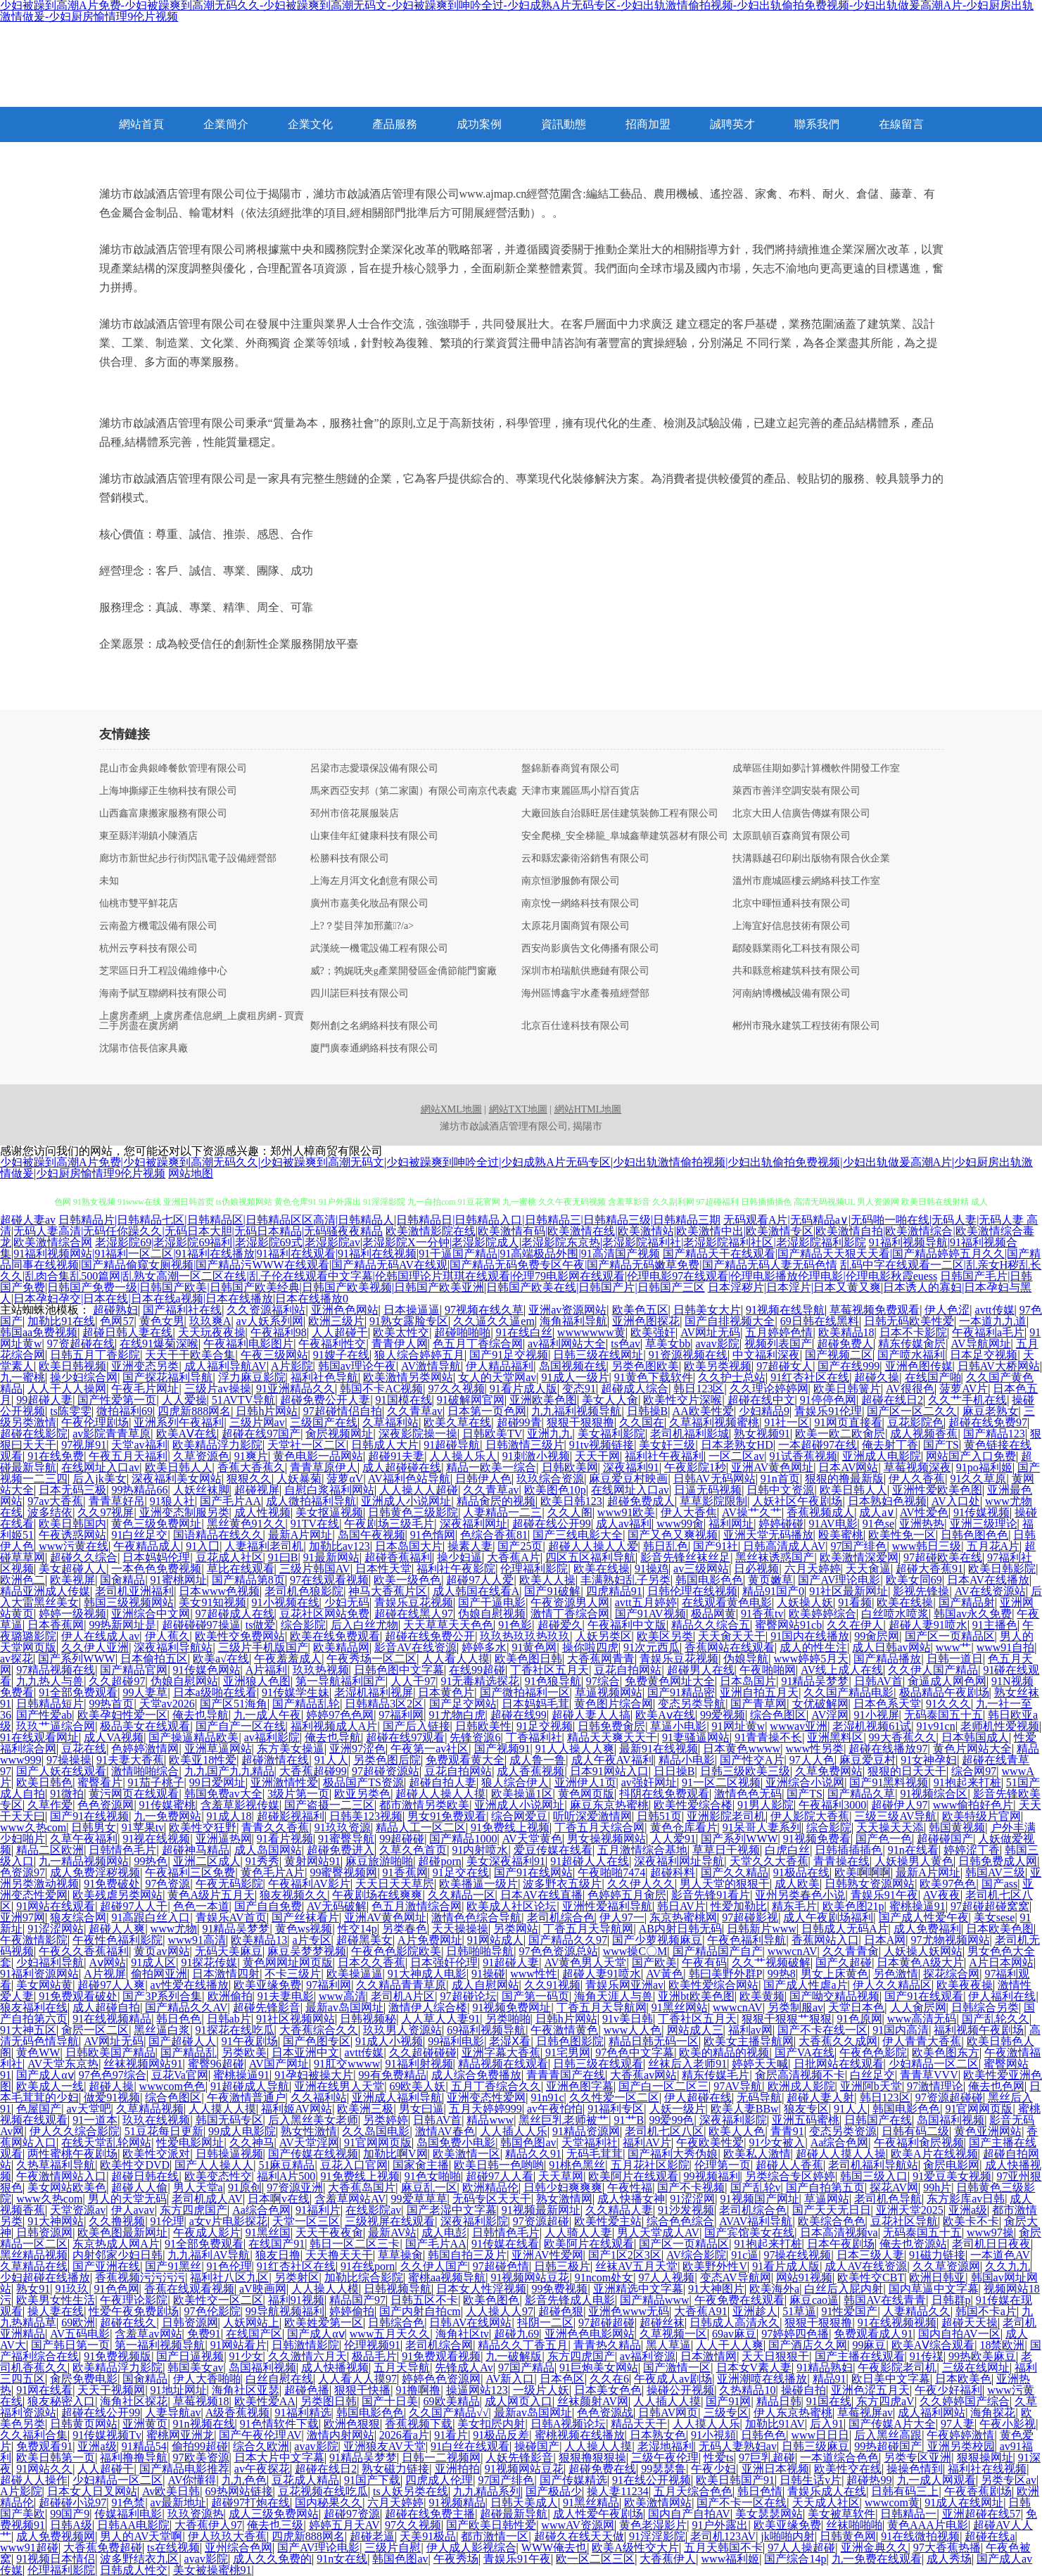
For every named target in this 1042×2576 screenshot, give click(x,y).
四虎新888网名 (194, 1411)
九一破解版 (513, 2356)
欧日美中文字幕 (890, 2379)
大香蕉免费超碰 (102, 2547)
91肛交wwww (347, 2064)
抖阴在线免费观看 (664, 1794)
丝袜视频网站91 (142, 2064)
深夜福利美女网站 (177, 1479)
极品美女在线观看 (145, 1726)
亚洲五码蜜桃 (805, 2120)
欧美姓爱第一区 (323, 2322)
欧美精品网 (341, 1647)
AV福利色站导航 (409, 1479)
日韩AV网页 (668, 2412)
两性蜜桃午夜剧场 (72, 2154)
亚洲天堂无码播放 (768, 1535)
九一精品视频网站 (84, 1861)
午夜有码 (704, 1962)
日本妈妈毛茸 (535, 1704)
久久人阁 (569, 1512)
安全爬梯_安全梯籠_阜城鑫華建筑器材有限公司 (624, 836)
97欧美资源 (201, 2457)
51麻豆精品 (286, 2165)
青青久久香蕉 (275, 1827)
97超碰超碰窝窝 (990, 1906)
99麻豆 (869, 2345)
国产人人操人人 (213, 2165)
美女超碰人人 (72, 1569)
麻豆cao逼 (814, 2300)
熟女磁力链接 (395, 2469)
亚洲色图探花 (646, 1321)
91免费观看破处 (78, 1996)
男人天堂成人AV (658, 2232)
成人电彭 (443, 2232)
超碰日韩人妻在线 (127, 1332)
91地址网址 (179, 2390)
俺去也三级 (275, 2525)
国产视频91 (502, 1749)
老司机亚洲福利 (134, 1591)
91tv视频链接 (601, 1445)
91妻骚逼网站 (696, 1737)
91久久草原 (978, 1479)
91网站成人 (495, 1940)
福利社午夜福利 (664, 1456)
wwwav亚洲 (798, 1726)
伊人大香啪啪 (207, 2379)
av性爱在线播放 (190, 1985)
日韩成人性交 (133, 2570)
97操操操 (68, 1760)
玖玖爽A (210, 1321)
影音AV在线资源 (415, 1647)
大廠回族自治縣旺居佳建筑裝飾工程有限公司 (619, 814)
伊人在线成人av (100, 1636)
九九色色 (244, 2480)
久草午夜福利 (83, 1839)
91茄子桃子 (156, 1782)
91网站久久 (44, 2469)
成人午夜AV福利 (612, 1760)
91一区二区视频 (721, 1782)
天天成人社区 (826, 2502)
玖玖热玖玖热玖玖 (525, 1636)
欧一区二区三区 (595, 2559)
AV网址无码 (710, 1332)
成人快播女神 (631, 2199)
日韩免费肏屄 (611, 1726)
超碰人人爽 (117, 1929)
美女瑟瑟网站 (769, 2514)
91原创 (245, 2187)
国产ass (999, 1884)
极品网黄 (713, 1614)
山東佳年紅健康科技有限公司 (374, 836)
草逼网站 (826, 2199)
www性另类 (815, 1749)
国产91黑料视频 (888, 1782)
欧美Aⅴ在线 (665, 1715)
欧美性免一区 (902, 1535)
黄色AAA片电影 (927, 2525)
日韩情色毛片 (122, 1850)
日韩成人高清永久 (735, 2322)
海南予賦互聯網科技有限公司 (163, 994)
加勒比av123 (339, 1546)
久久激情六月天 (307, 2356)
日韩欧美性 (483, 1726)
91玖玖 (72, 2289)
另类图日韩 (328, 2401)
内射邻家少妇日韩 (117, 2255)
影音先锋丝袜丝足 (685, 1557)
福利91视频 (296, 2300)
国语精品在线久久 (218, 1535)
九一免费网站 (167, 1816)
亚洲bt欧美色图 (696, 1996)
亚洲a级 (967, 2210)
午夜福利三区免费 (190, 1872)
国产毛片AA (230, 1501)
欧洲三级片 (336, 1321)
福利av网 (750, 2030)
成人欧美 (797, 1884)
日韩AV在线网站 (470, 2322)
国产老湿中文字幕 (452, 2210)
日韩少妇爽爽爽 (562, 2187)
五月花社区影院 (650, 2165)
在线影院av (373, 2210)
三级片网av (257, 1422)
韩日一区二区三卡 (355, 2244)
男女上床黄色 (834, 1974)
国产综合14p (795, 2559)
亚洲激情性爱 (284, 1782)
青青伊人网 (399, 1344)
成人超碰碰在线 (401, 1467)
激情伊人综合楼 (427, 2007)
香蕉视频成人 (820, 1512)
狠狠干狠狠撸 (580, 1422)
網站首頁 (141, 124)
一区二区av (736, 1456)
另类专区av (1008, 2480)
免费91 (204, 2334)
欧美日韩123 (571, 1501)
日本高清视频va (839, 2232)
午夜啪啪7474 (611, 1872)
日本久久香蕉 (371, 1962)
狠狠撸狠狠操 (592, 2457)
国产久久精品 (734, 1872)
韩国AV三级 (995, 1872)
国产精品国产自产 (718, 1951)
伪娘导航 (745, 1659)
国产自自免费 (268, 1906)
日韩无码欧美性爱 (909, 1321)
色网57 (117, 1321)
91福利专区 (615, 2109)
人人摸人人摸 (222, 2109)
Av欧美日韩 (171, 2491)
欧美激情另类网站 (408, 1377)
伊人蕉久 (167, 1636)
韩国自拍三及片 (467, 2255)
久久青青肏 (850, 1951)
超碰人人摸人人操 (841, 2154)
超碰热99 (868, 2480)
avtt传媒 (995, 1310)
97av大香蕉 (55, 1501)
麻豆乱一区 (429, 2187)
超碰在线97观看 (405, 1737)
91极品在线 (801, 1872)
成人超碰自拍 (106, 2007)
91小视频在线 (285, 1602)
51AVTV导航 (243, 1400)
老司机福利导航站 (873, 2165)
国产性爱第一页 (116, 1400)
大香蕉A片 (513, 1557)
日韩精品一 (908, 2514)
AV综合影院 (696, 2255)
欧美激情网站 (658, 2502)
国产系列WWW (76, 1659)
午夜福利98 (278, 1332)
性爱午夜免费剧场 (134, 2311)
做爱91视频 (112, 2097)
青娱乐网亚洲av (624, 1985)
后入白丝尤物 (364, 1625)
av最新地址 (178, 2502)
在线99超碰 (477, 1670)
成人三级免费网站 (274, 2514)
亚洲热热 (921, 1524)
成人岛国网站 (268, 1850)
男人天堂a (198, 2187)
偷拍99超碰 (200, 2446)
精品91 (829, 2379)
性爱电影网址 (190, 2142)
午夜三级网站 (274, 1355)
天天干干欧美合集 (190, 1355)
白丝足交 (872, 2075)
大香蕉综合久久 (318, 2030)
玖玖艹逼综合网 (55, 1726)
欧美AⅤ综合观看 (933, 2345)
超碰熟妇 (115, 1310)
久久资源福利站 (266, 1310)
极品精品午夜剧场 (944, 1692)
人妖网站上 (251, 2322)
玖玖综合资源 (550, 1479)
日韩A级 (71, 2525)
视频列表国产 (778, 1344)
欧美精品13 (259, 1940)
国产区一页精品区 (950, 1636)
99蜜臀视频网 (343, 1872)
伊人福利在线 (1002, 1996)
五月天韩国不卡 (723, 2547)
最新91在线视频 (658, 1749)
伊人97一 (621, 1917)
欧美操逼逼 (354, 1974)
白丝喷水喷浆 (895, 1614)
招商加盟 (648, 124)
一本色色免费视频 (156, 1569)
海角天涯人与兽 (613, 1996)
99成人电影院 (242, 2131)
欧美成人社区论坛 (511, 1906)
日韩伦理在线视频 (692, 1591)
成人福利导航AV (225, 1366)
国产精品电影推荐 (184, 2469)
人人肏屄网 (918, 2007)
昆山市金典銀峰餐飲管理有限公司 (173, 769)
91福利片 (318, 2210)
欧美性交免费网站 (240, 1636)
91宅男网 (567, 2052)
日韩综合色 (396, 2322)
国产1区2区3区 (624, 2255)
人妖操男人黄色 (914, 1861)
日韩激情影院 (305, 2345)
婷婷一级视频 (72, 1614)
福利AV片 (647, 2142)
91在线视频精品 (111, 2019)
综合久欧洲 (261, 2446)
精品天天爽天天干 (612, 1737)
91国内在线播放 (809, 1636)
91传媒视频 (981, 1512)
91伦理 (167, 2221)
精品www (490, 2120)
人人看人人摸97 (357, 2379)
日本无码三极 (72, 1490)
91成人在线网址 (964, 2502)
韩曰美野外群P (726, 1974)
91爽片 (251, 1456)
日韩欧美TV (492, 1434)
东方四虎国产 (193, 2210)
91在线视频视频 (897, 2322)
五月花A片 (993, 1546)
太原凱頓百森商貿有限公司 (791, 836)
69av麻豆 (734, 2334)
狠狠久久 (249, 1479)
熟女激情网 (564, 2199)
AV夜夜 (941, 1895)
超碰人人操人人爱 (593, 1546)
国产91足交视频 (508, 1355)
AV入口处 (956, 1501)
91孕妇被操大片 (313, 2075)
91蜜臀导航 (346, 1839)
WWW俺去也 (554, 2547)
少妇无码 (346, 1602)
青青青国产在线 (565, 2075)
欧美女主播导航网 (749, 2041)
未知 (109, 881)
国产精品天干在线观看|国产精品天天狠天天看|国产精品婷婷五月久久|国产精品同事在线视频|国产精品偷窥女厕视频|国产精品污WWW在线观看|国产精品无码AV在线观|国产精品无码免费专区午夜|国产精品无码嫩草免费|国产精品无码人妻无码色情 (520, 1259)
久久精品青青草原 (401, 1985)
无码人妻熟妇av (738, 2446)
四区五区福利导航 (590, 1557)
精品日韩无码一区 (654, 2041)
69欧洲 (78, 2322)
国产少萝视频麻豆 (657, 1940)
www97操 (990, 2232)
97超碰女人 (784, 1366)
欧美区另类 (665, 1636)
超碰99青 (519, 1422)
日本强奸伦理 (444, 1962)
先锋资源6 (475, 1737)
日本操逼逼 (411, 1310)
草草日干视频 (726, 1850)
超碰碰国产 (945, 1839)
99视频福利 (712, 2176)
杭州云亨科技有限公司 (148, 949)
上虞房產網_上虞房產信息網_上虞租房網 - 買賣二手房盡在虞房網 (202, 1021)
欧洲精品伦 (490, 2187)
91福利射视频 (419, 2064)
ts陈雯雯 (70, 1411)
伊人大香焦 (689, 1512)
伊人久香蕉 (917, 1479)
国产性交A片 (752, 1760)
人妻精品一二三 (502, 1512)
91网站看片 (238, 2345)
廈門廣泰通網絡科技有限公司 (374, 1048)
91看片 (451, 2435)
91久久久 (948, 1704)
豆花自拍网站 (627, 1670)
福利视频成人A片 (334, 1726)
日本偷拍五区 (154, 1659)
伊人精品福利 (499, 1366)
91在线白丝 (524, 1332)
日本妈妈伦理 (156, 1557)
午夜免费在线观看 (739, 2300)
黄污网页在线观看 (134, 1794)
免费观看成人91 (873, 2334)
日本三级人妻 (870, 2255)
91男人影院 (765, 1805)
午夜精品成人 (147, 1546)
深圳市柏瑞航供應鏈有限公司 (585, 971)
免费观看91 (44, 2446)
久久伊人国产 (434, 2266)
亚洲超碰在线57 (981, 2514)
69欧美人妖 (417, 2086)
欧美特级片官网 (981, 1816)
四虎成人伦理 (439, 2480)
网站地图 (190, 1173)
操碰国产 (536, 2446)
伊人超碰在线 (698, 2097)
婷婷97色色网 (340, 1715)
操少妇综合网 (83, 1377)
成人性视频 (262, 1512)
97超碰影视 (750, 1917)
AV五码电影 (80, 2334)
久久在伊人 (855, 1625)
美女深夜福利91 (505, 1861)
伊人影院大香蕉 (809, 1816)
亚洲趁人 (754, 2311)
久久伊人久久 (641, 1884)
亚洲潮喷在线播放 (762, 2379)
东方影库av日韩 (966, 2199)
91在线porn (368, 2266)
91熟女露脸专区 (408, 1321)
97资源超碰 (541, 2221)
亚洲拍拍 (457, 2469)
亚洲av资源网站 (567, 1310)
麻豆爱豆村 (867, 1760)
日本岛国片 (748, 1681)
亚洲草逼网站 (218, 1749)
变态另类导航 (691, 1704)
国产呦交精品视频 (834, 1996)
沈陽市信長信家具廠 (143, 1048)
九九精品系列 (487, 2491)
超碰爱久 (560, 1625)
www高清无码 (922, 2019)
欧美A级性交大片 (635, 2547)
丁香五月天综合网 (599, 1827)
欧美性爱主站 (608, 2221)
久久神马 (251, 2142)
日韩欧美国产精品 (110, 2052)
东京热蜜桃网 (683, 1917)
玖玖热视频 (321, 1670)
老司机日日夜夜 (991, 2244)
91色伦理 (229, 2266)
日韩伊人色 (483, 1479)
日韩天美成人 (524, 2502)
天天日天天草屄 (394, 1884)
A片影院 (292, 1366)
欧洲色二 (22, 1580)
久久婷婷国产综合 (965, 2401)
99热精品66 (139, 1490)
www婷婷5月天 (811, 1659)
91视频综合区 (933, 1794)
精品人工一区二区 (421, 1827)
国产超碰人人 (182, 2041)
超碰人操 (111, 2086)
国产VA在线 (804, 2052)
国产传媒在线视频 (313, 2154)
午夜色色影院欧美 (396, 1951)
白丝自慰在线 (279, 2379)
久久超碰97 (117, 1681)
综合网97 (973, 1771)
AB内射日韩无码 (680, 1929)
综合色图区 (778, 1715)
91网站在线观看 (55, 1906)
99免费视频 (559, 2289)
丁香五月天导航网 (588, 1929)
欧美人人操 (547, 1580)
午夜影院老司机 (897, 2367)
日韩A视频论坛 (568, 2424)
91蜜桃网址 (179, 1580)
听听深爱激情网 (592, 1816)
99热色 (150, 1861)
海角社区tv (462, 2334)
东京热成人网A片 (116, 2244)
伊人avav (133, 2210)
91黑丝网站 (680, 2007)
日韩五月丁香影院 (95, 1355)
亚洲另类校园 (961, 2446)
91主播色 (994, 1625)
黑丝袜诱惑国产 (774, 1557)
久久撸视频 (117, 2221)
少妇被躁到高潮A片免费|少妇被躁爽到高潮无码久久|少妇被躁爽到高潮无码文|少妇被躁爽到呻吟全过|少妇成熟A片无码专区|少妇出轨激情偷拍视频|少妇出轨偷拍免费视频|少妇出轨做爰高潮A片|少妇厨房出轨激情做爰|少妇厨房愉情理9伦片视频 (516, 1167)
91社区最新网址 (848, 1591)
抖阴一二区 (545, 2322)
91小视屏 (876, 1715)
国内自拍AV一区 (959, 2334)
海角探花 (992, 2412)
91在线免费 (55, 1456)
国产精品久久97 (567, 1940)
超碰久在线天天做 (579, 2536)
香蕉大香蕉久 (251, 1467)
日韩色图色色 (974, 1535)
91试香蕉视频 (803, 1456)
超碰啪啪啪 (462, 1332)
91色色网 (116, 2289)
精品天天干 (639, 2424)
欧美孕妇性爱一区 (122, 1715)
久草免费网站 (829, 1771)
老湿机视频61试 (871, 1726)
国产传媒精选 (573, 2480)
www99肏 (680, 1524)
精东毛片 (794, 1906)
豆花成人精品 (305, 2480)
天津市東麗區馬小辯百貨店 (580, 791)
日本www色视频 (219, 1591)
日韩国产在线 (878, 2120)
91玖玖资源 (342, 1827)
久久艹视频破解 (771, 1962)
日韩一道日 (955, 1659)
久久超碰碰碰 (423, 2052)
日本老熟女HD (737, 1445)
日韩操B (647, 1411)
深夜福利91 (631, 1467)
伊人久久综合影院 (75, 2131)
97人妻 (957, 2424)
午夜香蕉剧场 (978, 2491)
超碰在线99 (518, 1715)
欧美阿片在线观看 (633, 2176)
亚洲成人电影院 (881, 1456)
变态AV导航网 (735, 2277)
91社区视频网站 (295, 2019)
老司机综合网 (439, 2345)
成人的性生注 (813, 1647)
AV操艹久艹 (752, 1512)
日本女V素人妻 (754, 2367)
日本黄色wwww (741, 1749)
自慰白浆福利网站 (329, 1490)
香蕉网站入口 (825, 1940)
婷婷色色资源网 (441, 2379)
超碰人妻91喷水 (928, 1625)
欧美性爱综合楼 (693, 1805)
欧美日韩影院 (1002, 1569)
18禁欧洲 (1001, 2345)
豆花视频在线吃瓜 (323, 2491)
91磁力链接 (937, 2255)
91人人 (331, 1760)
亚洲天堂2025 (909, 2210)
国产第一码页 (535, 1996)
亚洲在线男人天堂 (339, 2086)
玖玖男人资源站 (402, 2030)
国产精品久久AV (186, 2007)
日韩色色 (763, 2435)
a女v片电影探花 (228, 2221)
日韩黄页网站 (83, 2424)
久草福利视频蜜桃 (714, 1422)
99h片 (937, 2187)
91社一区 (786, 1422)
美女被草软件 (841, 2514)
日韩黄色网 (848, 2536)
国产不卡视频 (691, 2187)
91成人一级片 (575, 1377)
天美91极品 (428, 2536)
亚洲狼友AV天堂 (384, 2446)
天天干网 (597, 1456)
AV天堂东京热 (63, 2064)
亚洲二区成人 (207, 1861)
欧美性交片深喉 (682, 1400)
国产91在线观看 (923, 1996)
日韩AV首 (878, 1681)
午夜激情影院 (34, 1940)
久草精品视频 (150, 2109)
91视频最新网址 (541, 2210)
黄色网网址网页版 (288, 1962)
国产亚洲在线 (106, 2266)
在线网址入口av (100, 1467)
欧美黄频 (761, 1996)
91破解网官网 (470, 1400)
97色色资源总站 (558, 1951)
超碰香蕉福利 (398, 1557)
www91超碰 (29, 2547)
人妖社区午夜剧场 (797, 1501)
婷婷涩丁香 (971, 1850)
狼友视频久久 (293, 1895)
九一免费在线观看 (877, 2559)
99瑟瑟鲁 (663, 2469)
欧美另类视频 (717, 1366)
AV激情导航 (431, 1366)
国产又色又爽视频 (673, 1535)
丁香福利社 (534, 1737)
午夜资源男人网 (569, 1602)
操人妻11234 (617, 2491)
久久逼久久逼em (494, 1321)
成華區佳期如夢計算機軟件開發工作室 (816, 769)
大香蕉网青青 (601, 1659)
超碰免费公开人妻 (325, 1400)
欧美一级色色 (407, 1580)
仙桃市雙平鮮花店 (138, 904)
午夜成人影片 (207, 2232)
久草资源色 (201, 1456)
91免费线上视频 (510, 1827)
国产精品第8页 (248, 1580)
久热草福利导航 (55, 2165)
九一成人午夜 (267, 1715)
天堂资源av (78, 2210)
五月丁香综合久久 (496, 2086)
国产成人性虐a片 (805, 1985)
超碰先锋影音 (266, 2007)
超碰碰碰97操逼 (201, 1625)
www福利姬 (730, 2559)
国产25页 (519, 1546)
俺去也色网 (996, 2086)
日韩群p (951, 2300)
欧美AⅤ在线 (186, 1434)
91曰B (283, 1557)
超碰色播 (306, 2390)
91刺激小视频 (536, 1456)
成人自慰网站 (485, 1985)
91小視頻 (713, 2435)
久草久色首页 (413, 1850)
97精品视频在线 (55, 1670)
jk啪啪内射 (787, 2536)
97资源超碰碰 (949, 2097)
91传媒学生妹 (295, 1692)
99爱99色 (671, 2120)
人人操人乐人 (463, 1456)
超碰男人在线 (701, 1670)
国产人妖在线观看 (61, 1771)
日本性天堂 (383, 1569)
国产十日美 (390, 2401)
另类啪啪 (507, 2019)
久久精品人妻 (619, 2210)
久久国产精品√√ (449, 2412)
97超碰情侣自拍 (342, 1411)
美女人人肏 (610, 1400)
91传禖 (926, 2356)
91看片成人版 (523, 1389)
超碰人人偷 (139, 2187)
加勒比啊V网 (395, 2154)
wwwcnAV (793, 1951)
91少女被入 (777, 2142)
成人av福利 (624, 1524)
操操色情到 (915, 2469)
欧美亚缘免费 (267, 1985)
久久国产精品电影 (848, 1692)
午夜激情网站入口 (61, 2176)
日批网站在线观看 (839, 2064)
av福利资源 (647, 2356)
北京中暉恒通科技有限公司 (791, 904)
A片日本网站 (1001, 1962)
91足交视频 (544, 1726)
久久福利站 (319, 2097)
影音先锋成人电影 (570, 2300)
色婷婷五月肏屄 (626, 1895)
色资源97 (22, 1872)
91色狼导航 (553, 1681)
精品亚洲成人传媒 (45, 1591)
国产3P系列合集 (162, 1996)
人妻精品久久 (917, 2311)
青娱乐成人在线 (826, 2491)
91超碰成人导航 (249, 2086)
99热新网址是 (122, 1625)
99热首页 (111, 1704)
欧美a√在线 (221, 1659)
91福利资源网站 (39, 1974)
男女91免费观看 (446, 1816)
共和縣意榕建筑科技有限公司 (796, 971)
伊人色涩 (947, 1310)
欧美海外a (774, 2289)
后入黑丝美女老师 (313, 2120)
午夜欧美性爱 (710, 2142)
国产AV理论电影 (839, 1580)
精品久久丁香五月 (523, 2345)
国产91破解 (552, 1591)
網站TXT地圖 (518, 1109)
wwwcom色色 (172, 2086)
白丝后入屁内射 (843, 2289)
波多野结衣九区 (139, 2559)
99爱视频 (722, 1715)
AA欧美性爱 (703, 1411)
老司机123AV (723, 2536)
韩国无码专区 (229, 2120)
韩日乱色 (665, 1546)
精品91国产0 (773, 1591)
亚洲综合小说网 (804, 1782)
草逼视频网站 (608, 1692)
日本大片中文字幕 (279, 2457)
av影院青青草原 (111, 1434)
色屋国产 (38, 2109)
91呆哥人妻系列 (762, 1827)
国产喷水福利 (911, 1355)
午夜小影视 (1007, 2424)
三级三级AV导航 (895, 1816)
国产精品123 (994, 1434)
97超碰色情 (501, 2266)
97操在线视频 (797, 2255)
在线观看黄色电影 (727, 1602)
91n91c (547, 2097)
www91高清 (196, 1940)
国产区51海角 (233, 1704)
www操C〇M (635, 1951)
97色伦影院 (212, 2311)
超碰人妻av (28, 1220)
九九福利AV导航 (208, 2255)
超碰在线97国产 (261, 1434)
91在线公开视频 (651, 2480)
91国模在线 (404, 1400)
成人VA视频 (114, 1737)
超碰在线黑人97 (413, 1614)
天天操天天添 (890, 1827)
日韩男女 (93, 1827)
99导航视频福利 (285, 2311)
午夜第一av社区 (429, 1749)
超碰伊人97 (899, 1805)
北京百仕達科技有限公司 (575, 1026)
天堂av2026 (167, 1704)
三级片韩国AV (314, 1569)
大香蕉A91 (701, 2311)
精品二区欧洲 (50, 1850)
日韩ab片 (229, 2019)
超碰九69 (516, 2334)
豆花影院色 (915, 1422)
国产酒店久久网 (807, 2345)
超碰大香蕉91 (929, 1569)
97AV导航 (737, 2086)
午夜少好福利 (948, 2390)
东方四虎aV (885, 2401)
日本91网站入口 (609, 1771)
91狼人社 (172, 1501)
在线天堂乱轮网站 (106, 2142)
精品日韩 (778, 2401)
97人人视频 (666, 2277)
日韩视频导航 (397, 2289)
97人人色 (811, 1760)
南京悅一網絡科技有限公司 (580, 904)
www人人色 (633, 2030)
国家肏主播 (421, 2165)
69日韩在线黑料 (819, 1321)
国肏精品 (122, 1580)
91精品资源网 (586, 2131)
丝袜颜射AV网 (592, 2401)
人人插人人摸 (667, 2401)
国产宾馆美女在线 (749, 2232)
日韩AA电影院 (133, 2525)
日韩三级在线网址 (598, 1355)
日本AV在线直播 (541, 1895)
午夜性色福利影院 (117, 1940)
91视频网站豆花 (529, 2277)
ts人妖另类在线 (410, 2491)
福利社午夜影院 (456, 1569)
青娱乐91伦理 (828, 1411)
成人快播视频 (335, 2367)
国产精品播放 (887, 1659)
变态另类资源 (843, 2131)
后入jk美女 (99, 1479)
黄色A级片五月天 (211, 1895)
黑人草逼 (668, 2345)
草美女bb (667, 1344)
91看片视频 (285, 1839)
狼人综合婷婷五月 (419, 1355)
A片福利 (267, 1670)
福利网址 (731, 1524)
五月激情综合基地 (642, 1850)
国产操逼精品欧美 (193, 1737)
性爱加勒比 (739, 1906)
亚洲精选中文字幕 (638, 2289)
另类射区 (296, 2277)
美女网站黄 (44, 1985)
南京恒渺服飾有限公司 (570, 881)
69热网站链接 (239, 2491)
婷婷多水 (484, 1647)
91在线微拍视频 (920, 2536)
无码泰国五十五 (943, 1715)
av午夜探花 (262, 2469)
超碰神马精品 (195, 1850)
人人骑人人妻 (578, 2232)
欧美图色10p (555, 1490)
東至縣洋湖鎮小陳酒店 (148, 836)
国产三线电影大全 (578, 1535)
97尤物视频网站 (950, 1940)
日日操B (674, 1771)
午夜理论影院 (133, 2300)
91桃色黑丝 (577, 2165)
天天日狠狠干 (775, 2356)
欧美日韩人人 (178, 1467)
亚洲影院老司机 (726, 1816)
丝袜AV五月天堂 (636, 2266)
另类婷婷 (385, 2120)
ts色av (625, 1344)
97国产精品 (526, 2367)
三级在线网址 (976, 2367)
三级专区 (726, 2412)
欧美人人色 (737, 2131)
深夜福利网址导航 (679, 1861)
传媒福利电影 (128, 2514)
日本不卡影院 (913, 1332)
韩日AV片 (681, 1906)
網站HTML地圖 (588, 1109)
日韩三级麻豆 (815, 2446)
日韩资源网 (44, 2232)
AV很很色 (910, 1389)
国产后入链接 (416, 1726)
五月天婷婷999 (485, 2109)
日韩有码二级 (915, 2131)
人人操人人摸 (598, 2446)
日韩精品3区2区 (384, 1704)
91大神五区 (28, 2030)
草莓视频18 (201, 2401)
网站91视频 (804, 2277)
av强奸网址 (649, 1782)
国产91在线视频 (89, 1816)
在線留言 (901, 124)
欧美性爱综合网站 (713, 1985)
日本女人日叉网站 (92, 2491)
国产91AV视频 (650, 1614)
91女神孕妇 (929, 1760)
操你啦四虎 (590, 1647)
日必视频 (756, 1569)
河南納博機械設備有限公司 (791, 994)
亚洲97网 (22, 1917)
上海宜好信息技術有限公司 (791, 926)
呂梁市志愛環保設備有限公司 (374, 769)
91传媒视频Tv (106, 2435)
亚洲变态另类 (145, 1366)
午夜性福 (629, 2187)
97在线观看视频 (329, 1580)
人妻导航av (173, 2412)
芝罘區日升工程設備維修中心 (163, 971)
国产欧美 (654, 1962)
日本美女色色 (608, 2390)
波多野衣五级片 (562, 1884)
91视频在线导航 (785, 1310)
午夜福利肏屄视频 (919, 2142)
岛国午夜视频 (371, 1535)
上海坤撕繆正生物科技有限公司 (168, 791)
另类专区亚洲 (917, 2457)
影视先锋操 (921, 1591)
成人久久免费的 (272, 2559)
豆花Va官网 (179, 2075)
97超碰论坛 (468, 1996)
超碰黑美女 (364, 1940)
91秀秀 (262, 1861)
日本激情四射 (226, 1974)
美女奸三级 (667, 1445)
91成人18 (229, 1816)
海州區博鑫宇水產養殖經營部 (585, 994)
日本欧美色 (963, 2379)
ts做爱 (261, 1625)
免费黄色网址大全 (670, 1681)
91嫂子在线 (341, 1355)
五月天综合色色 (693, 2491)
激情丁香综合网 (569, 1614)
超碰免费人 (845, 1344)
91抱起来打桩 (967, 1782)
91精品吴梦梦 (815, 1681)
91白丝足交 (139, 1535)
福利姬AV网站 (296, 2109)
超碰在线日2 (892, 1400)
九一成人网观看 (936, 2480)
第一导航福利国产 (341, 1681)
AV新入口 (509, 2379)
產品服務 (394, 124)
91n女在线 (342, 2559)
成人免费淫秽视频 (95, 1872)
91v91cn (936, 1726)
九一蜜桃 (22, 1377)
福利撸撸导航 (133, 2457)
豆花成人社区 (229, 1557)
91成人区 (153, 1962)
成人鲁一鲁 (537, 1760)
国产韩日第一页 (70, 2345)
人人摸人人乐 (706, 2424)
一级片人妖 (541, 2390)
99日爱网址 (217, 1782)
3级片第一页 (298, 1794)
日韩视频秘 (368, 2019)
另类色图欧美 (645, 1366)
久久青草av (415, 1411)
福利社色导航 (324, 1377)
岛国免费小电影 (456, 2142)
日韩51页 (659, 1816)
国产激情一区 (677, 2367)
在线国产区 (254, 2334)
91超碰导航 (452, 1445)
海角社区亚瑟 (245, 2390)
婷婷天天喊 (760, 2064)
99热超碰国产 (888, 2446)
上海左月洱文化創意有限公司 (374, 881)
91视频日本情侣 (55, 2559)
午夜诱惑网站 (72, 1535)
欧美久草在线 (457, 1422)
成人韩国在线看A (476, 1591)
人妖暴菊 (299, 1479)
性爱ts (719, 2457)
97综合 (603, 1681)
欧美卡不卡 (971, 2221)
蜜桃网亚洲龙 (180, 2435)
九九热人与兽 (50, 1681)
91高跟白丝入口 (150, 1917)
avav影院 (717, 1344)
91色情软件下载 (279, 2424)
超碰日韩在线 (145, 2176)
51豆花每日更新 (164, 2131)
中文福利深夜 (766, 1355)
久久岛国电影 (375, 2131)
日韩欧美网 (570, 1467)
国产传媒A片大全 (892, 2424)
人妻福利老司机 (263, 1546)
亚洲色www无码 (628, 2311)
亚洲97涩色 (357, 1749)
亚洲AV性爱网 (547, 2255)
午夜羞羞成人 (288, 1659)
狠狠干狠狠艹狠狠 (787, 2019)
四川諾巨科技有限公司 (359, 994)
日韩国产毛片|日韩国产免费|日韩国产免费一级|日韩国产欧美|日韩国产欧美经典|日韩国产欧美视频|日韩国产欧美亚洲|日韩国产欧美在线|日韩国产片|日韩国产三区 (516, 1281)
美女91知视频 (212, 1602)
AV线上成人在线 (842, 1670)
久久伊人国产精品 (933, 1670)
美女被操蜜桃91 (212, 2570)
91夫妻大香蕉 (130, 1760)
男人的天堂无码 (127, 2199)
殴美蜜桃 (840, 1535)
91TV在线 (315, 1524)
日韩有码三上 (905, 2491)
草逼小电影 (678, 1726)
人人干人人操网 (66, 1389)
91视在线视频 (156, 1839)
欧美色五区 (640, 1310)
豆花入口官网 (354, 2165)
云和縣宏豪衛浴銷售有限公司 (585, 859)
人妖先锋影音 (519, 2457)
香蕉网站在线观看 (730, 1647)
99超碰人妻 (44, 1400)
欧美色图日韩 (528, 1659)
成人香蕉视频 (530, 1771)
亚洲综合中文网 (150, 1614)
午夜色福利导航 (746, 1940)
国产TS (941, 1445)
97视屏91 (83, 1445)
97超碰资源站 (385, 1771)
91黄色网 (534, 1647)
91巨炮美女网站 (598, 2367)
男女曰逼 (421, 2109)
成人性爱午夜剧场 (598, 2514)
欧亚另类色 (362, 1794)
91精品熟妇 (824, 2367)
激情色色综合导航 (476, 1917)
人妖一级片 (677, 2109)
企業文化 (310, 124)
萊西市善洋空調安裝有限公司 (796, 791)
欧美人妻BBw (745, 2109)
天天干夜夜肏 (329, 2232)
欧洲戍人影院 (801, 2086)
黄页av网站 (161, 1951)
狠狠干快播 (362, 2390)
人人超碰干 (340, 1332)
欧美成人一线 (50, 2086)
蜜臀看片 (99, 1782)
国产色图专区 (316, 2041)
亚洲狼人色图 (257, 1681)
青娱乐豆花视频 (413, 1602)
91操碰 (488, 1974)
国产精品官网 (133, 1670)
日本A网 (885, 1940)
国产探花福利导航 (167, 1377)
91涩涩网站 (55, 1929)
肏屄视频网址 (339, 1434)
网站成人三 (695, 2030)
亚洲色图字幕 (580, 2086)
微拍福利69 (124, 1411)
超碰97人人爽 (111, 1985)
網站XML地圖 (451, 1109)
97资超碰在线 (81, 1344)
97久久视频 (456, 1389)
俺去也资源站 (913, 2244)
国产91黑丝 (173, 2266)
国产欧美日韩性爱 (491, 2525)
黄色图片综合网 (613, 1704)
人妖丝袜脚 (201, 1490)
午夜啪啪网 (767, 1670)
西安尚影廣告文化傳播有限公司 (590, 949)
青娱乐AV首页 (231, 1917)
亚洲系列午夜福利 (179, 1422)
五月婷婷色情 (779, 1332)
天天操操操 (460, 1929)
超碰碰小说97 (72, 2502)
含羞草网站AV (350, 2199)
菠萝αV (344, 1479)
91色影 (515, 1625)
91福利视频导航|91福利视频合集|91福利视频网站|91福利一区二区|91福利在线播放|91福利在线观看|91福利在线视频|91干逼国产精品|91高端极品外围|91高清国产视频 (508, 1248)
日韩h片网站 (267, 1411)
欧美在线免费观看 (335, 1636)
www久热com (33, 1827)
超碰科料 (672, 1872)
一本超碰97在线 (817, 1445)
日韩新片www (761, 1929)
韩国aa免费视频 (38, 1332)
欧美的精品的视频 (724, 2052)
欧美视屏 (72, 1580)
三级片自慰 (392, 2547)
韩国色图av (528, 2142)
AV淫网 (830, 1715)
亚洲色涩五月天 (870, 2390)
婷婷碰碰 (780, 1524)
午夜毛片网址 (145, 1389)
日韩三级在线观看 (598, 2064)
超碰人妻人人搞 (591, 1715)
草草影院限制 (713, 1501)
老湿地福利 (665, 2446)
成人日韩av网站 (891, 1647)
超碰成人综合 (634, 1389)
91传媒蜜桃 (167, 1805)
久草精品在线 (34, 2266)
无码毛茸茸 (594, 2154)
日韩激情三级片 (524, 1445)
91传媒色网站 (207, 1670)
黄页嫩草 (770, 1580)
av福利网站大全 (567, 1344)
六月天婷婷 (812, 1569)
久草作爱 (49, 1805)
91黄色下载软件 (653, 1377)
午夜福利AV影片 (309, 1884)
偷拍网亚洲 (159, 1974)
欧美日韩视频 (72, 1366)
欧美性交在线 (848, 2469)
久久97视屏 (105, 1512)
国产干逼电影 (492, 1602)
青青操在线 (841, 1861)
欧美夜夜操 (964, 1985)
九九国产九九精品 (229, 1771)
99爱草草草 (419, 2199)
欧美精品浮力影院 (217, 1445)
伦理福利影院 (534, 1569)
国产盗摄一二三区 (329, 1805)
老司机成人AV (207, 2199)
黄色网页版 (586, 1794)
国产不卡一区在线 (742, 2502)
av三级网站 (701, 1569)
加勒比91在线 (61, 1321)
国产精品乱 (188, 2052)
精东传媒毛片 (715, 2075)
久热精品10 (747, 2390)
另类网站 (515, 1929)
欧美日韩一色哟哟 (499, 2165)
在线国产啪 (933, 1377)
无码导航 (759, 2097)
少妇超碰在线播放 (45, 2277)
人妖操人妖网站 (923, 1951)
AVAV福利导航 (755, 2221)
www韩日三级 (927, 1546)
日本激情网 (708, 2356)
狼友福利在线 (34, 2007)
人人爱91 (673, 1839)
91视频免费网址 (511, 2007)
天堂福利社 (589, 2142)
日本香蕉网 (55, 1625)
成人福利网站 (931, 2412)
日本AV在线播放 (988, 1580)
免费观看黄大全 (465, 1760)
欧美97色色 (948, 1884)
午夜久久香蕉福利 (84, 1951)
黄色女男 (161, 1321)
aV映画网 (262, 2289)
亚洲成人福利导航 (397, 2097)
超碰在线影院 (34, 1434)
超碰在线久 (128, 2322)
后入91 (827, 2424)
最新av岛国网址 (344, 2007)
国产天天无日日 (831, 2210)
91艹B (629, 2120)
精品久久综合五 (710, 1625)
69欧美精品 (452, 2401)
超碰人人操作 (34, 2480)
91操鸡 (651, 1569)
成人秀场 (949, 2559)
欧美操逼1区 (522, 1794)
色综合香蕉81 (494, 1535)
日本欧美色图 (1000, 1929)
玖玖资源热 (195, 2514)
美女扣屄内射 (491, 2424)
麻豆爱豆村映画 (628, 1479)
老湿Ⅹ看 (509, 2041)
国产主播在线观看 (860, 2356)
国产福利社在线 (182, 1310)
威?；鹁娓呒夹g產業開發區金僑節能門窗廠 (403, 971)
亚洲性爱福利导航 (607, 1906)
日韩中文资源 (780, 1490)
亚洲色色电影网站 (590, 2334)
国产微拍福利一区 (525, 1692)
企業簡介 (225, 124)
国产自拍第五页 (825, 2187)
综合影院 (303, 1625)
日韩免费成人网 (997, 1861)
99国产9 (69, 2514)
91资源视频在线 (688, 1355)
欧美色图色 (491, 2300)
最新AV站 (392, 2232)
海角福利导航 (573, 1321)
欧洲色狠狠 (352, 2424)
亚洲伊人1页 (585, 1782)
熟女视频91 (762, 1434)
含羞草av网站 (148, 2334)
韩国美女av (195, 2367)
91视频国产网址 (759, 2199)
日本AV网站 (848, 1467)
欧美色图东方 (945, 2052)
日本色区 (562, 2379)
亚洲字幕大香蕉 (501, 2052)
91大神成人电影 (427, 1974)
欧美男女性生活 (55, 2300)
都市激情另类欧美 (424, 1805)
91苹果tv (143, 1827)
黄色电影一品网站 (318, 1456)
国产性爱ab (44, 1715)
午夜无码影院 (229, 1884)
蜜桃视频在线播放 (580, 2435)
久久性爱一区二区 (614, 2097)
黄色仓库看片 (684, 1827)
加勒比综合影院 (363, 2277)
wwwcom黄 (892, 2502)
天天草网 (560, 2176)
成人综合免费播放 (476, 2075)
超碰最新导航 (513, 2514)
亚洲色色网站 (345, 1310)
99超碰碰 (401, 1839)
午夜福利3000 (832, 1805)
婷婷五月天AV (344, 2525)
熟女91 (33, 2289)
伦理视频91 (372, 2345)
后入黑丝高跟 (888, 2435)
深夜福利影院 (733, 2120)
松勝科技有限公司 (349, 859)
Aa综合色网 (840, 2142)
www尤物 (174, 1929)
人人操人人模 (325, 2289)
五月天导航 (402, 2367)
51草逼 (799, 2311)
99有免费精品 (392, 2075)
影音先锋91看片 (710, 1895)
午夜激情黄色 (564, 2030)
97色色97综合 (112, 2075)
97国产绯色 (858, 1546)
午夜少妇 (713, 2469)
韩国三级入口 (874, 2176)
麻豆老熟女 (990, 1411)
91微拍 (67, 1794)
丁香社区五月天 (549, 1670)
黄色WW (38, 2052)
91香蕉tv (762, 1614)
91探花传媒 (209, 1962)
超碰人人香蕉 (789, 2165)
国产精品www (655, 2300)
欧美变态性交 (218, 2176)
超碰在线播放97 (888, 1749)
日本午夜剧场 (841, 2244)
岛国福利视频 (950, 2120)
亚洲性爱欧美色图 (937, 1490)
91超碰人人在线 (589, 1861)
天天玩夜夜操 (212, 1332)
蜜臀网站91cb (788, 1625)
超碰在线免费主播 (430, 2514)
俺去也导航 (200, 1715)
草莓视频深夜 (917, 1467)
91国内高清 (900, 2030)
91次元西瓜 (651, 1647)
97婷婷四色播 (795, 2334)
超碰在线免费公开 (430, 1636)
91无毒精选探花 (479, 1681)
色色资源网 (105, 1805)
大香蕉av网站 (643, 2075)
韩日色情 (759, 2491)
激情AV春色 (445, 2131)
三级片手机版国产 (263, 1647)
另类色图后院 (387, 1760)
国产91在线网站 (533, 1872)
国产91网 (728, 2401)
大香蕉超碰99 (313, 1771)
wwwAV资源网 (577, 2525)
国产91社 (715, 1546)
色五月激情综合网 (416, 1906)
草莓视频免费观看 (875, 1310)
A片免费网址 (430, 1940)
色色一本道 (201, 1906)
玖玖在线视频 (156, 2120)
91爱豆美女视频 (952, 2176)
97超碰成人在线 (235, 1614)
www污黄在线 (73, 1546)
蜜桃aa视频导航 (446, 2277)
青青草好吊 (117, 1501)
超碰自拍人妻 (442, 1782)
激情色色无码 (748, 1794)
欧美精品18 (846, 1332)
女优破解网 (820, 1704)
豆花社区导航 (904, 2221)
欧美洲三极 (365, 2109)
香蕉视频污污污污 (140, 2277)
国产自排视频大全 (730, 1321)
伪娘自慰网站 (184, 1681)
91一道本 (94, 2120)
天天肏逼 (868, 1569)
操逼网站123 (477, 2390)
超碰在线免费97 (987, 1422)
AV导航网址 (981, 1344)
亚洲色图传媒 (919, 1366)
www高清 (342, 1996)
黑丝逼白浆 (162, 2030)
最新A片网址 (300, 1535)
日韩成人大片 (385, 1445)
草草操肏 (400, 2255)
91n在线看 (913, 1850)
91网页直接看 (848, 1422)
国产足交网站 (463, 1704)
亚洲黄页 (144, 2424)
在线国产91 (276, 2244)
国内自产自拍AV (689, 2514)
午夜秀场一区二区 (371, 1659)
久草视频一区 (673, 2334)
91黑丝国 (268, 2232)
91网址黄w (738, 1726)
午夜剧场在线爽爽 (377, 1895)
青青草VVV (929, 2075)
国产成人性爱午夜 (924, 1917)
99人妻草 (144, 1692)
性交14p (357, 1929)
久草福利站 (390, 1422)
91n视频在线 (204, 2424)
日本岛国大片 (409, 1546)
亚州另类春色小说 (800, 1895)
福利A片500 (286, 2176)
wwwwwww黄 (591, 1332)
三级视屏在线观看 (390, 2221)
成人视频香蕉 (924, 1434)
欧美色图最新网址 (122, 2232)
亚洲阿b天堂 (871, 2086)
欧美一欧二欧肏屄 (840, 1434)
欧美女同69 (914, 1580)
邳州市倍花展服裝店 (354, 814)
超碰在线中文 (761, 1400)
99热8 (782, 1974)
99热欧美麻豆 (982, 2356)
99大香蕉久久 (902, 1737)
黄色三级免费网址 (156, 1524)
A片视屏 (105, 1974)
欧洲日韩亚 (937, 2277)
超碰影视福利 (290, 1816)
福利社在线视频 (987, 2469)
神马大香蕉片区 (387, 1591)
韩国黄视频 (957, 1827)
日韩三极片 (562, 2266)
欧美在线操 (601, 1569)
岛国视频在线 (572, 1366)
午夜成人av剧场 (673, 2379)
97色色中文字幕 (634, 2052)
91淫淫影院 (657, 2536)
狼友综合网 (78, 1917)
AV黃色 (664, 1974)
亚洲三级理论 (983, 1524)
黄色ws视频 (304, 1929)
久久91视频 (552, 1985)
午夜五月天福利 (128, 1456)
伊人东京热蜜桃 (793, 2412)
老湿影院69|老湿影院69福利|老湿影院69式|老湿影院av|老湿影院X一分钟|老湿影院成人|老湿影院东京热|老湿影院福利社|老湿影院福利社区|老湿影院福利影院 (480, 1242)
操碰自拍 (803, 2390)
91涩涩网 (692, 2199)
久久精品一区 (461, 1895)
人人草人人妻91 (440, 2019)
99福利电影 (456, 2041)
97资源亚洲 (295, 2187)
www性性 (533, 1974)
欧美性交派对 (156, 2154)
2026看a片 (404, 2435)
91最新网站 (331, 1557)
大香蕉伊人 (668, 2559)
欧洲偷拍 (230, 1996)
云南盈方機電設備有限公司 (158, 926)
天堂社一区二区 (306, 1445)
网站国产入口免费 (971, 1456)
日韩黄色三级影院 (413, 1512)
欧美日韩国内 (72, 1524)
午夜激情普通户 (246, 2097)
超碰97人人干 (133, 1906)
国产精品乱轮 (306, 1704)
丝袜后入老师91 (687, 2064)
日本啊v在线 (279, 2199)
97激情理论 (935, 2086)
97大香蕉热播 (947, 2547)
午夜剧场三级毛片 (389, 1524)
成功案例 (479, 124)
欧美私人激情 (757, 2154)
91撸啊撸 (417, 2390)
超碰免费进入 (340, 1850)
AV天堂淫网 (309, 2142)
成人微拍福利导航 (311, 1501)
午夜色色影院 (873, 2052)
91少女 (246, 2356)
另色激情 (895, 1974)
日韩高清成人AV (784, 1546)
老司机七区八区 (664, 2131)
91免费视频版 (117, 2356)
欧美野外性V (714, 2266)
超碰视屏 (256, 1490)
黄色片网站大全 (972, 1749)
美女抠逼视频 (329, 1512)
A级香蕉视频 (237, 2412)
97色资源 (167, 1884)
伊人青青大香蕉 (921, 2041)
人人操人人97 (499, 2311)
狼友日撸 (277, 2255)
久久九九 (1007, 2266)
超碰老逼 (372, 2536)
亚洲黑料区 (835, 1737)
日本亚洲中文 (305, 2052)
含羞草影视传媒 (240, 1805)
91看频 (855, 1602)
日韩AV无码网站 (714, 1479)
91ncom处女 (604, 2277)
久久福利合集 (34, 2435)
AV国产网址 (279, 2064)
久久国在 (641, 1422)
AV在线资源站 (990, 1591)
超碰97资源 (352, 2514)
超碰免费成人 (641, 1501)
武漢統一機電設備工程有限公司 (379, 949)
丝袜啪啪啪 (854, 2525)
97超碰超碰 (606, 2322)
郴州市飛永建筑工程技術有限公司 (806, 1026)
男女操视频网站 (606, 1839)
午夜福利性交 (332, 1344)
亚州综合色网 (238, 2547)
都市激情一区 (494, 2536)
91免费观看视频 (441, 2356)
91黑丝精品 (591, 2502)
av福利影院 (272, 1737)
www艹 (954, 1647)
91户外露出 (720, 2525)
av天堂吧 (88, 2109)
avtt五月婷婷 (646, 1602)
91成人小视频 (389, 2041)
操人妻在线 (55, 2311)
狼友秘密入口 (61, 2401)
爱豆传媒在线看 (553, 1850)
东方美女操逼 (290, 1749)
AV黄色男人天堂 (585, 1962)
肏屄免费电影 (83, 2379)
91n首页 (780, 1479)
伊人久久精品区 (892, 1985)
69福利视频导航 (486, 2030)
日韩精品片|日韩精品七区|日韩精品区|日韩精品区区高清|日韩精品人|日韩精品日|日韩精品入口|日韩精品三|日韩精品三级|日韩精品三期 (389, 1220)
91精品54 (144, 2446)
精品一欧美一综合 (491, 1467)
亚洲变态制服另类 (184, 1512)
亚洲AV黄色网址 (772, 1467)
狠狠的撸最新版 (844, 1479)
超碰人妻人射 (820, 2097)
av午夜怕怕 (555, 2109)
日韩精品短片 (50, 1704)
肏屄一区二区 (95, 2030)
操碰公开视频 (680, 2390)
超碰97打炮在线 (250, 2502)
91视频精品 (457, 2502)
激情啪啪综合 (145, 1771)
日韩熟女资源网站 (870, 1884)
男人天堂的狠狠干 (725, 1884)
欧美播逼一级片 (478, 1884)
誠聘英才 (732, 124)
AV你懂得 (191, 2480)
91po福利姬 (984, 1467)
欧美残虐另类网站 (117, 1895)
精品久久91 (533, 2154)
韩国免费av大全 (223, 1794)
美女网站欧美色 (66, 2187)
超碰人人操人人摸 (440, 1794)
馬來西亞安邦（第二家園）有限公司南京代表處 (413, 791)
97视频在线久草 (484, 1310)
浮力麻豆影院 (252, 1377)
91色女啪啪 (433, 2176)
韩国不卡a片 (986, 2311)
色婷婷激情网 (145, 1749)
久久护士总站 (731, 1377)
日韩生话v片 (810, 2480)
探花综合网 (951, 1974)
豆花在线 (83, 1749)
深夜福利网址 (473, 1524)
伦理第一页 (722, 2165)
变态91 (579, 1389)
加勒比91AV (775, 2424)
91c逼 (744, 2255)
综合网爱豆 (519, 1816)
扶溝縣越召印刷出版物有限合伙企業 (811, 859)
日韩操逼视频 (229, 2154)
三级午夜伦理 (665, 2457)
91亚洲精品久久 (295, 1389)
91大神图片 (716, 2289)
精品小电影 (687, 1760)
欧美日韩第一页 (55, 2457)
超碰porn (439, 1861)
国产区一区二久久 (912, 1411)
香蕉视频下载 (418, 2424)
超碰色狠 (560, 2311)
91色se (878, 1524)
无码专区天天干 (491, 2199)
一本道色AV (1000, 2255)
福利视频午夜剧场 (979, 2030)
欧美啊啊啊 (862, 1872)
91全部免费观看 (78, 1692)
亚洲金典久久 (874, 2547)
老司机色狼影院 (304, 1591)
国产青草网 (758, 1704)
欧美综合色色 (831, 2221)
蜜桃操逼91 (917, 1906)
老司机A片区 (403, 1996)
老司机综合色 (561, 1917)
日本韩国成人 (975, 1737)
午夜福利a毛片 (988, 1332)
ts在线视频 (173, 2547)
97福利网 (401, 1715)
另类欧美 (244, 2052)
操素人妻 (470, 1546)
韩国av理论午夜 (357, 1366)
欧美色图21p (853, 1906)
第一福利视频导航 (160, 2345)
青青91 (787, 2131)
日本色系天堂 (887, 1704)
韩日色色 (178, 2019)
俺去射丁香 (890, 1445)
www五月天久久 (390, 2334)
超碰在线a (990, 2536)
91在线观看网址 (39, 1737)
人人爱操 (184, 1400)
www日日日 (820, 2435)
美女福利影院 (611, 1434)
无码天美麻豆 (228, 1951)
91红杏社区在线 (809, 1377)
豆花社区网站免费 (324, 1614)
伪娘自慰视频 (492, 1614)
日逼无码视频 (708, 1490)
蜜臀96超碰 (216, 2064)
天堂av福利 (139, 1445)
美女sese (994, 1917)
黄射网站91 (312, 1861)
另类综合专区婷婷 (790, 2176)
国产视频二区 (838, 1355)
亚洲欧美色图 (543, 1400)
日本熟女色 (658, 2435)
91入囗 (203, 1546)
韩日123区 (698, 1389)
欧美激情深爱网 (859, 1557)
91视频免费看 (817, 1839)
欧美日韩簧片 (847, 1389)
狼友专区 (806, 2109)
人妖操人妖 (805, 1602)
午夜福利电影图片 (248, 1344)
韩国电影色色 (709, 1580)
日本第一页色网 (486, 1411)
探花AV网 (894, 2187)
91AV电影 (833, 1524)
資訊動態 (563, 124)
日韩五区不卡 (424, 2300)
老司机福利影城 (689, 1434)
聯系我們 (816, 124)
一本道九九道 (993, 1321)
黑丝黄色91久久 (246, 1524)
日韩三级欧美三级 (745, 1771)
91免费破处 (112, 1884)
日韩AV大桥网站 (999, 1366)
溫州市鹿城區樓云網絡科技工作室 (806, 881)
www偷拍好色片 (973, 1805)
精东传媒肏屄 (912, 1344)
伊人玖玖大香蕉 (227, 2536)
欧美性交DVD (135, 2165)
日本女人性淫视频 (481, 2289)
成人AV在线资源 (866, 2266)
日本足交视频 (983, 1355)
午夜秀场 (455, 2559)
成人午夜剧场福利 (828, 1917)
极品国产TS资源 (363, 1782)
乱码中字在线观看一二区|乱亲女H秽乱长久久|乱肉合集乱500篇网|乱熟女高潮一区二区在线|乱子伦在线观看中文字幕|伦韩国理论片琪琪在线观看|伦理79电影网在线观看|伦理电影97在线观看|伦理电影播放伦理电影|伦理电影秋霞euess (520, 1270)
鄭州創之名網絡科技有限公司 (374, 1026)
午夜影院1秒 (695, 1467)
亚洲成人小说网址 (406, 1501)
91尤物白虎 (457, 1715)
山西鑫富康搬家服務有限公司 (163, 814)
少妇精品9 (764, 1411)
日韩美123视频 (365, 1816)
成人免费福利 (927, 1929)
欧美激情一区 (466, 2154)
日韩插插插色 (848, 1850)
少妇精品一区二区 (934, 2064)
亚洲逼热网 (224, 1839)
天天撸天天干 (339, 2255)
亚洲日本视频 (775, 2469)
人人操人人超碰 (418, 1490)
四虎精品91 (614, 1591)
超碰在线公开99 (551, 1524)
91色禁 (128, 2502)
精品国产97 (357, 2300)
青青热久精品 (607, 2345)
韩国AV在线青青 (885, 2300)
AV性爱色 (924, 1512)
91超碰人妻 (511, 1962)
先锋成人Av (464, 2367)
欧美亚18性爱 (202, 1760)
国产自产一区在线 (241, 1726)
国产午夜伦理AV (260, 2435)
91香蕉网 (405, 1872)
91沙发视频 (686, 2210)
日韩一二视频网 (441, 2457)
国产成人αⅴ (44, 2075)
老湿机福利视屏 (373, 1692)
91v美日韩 (627, 2019)
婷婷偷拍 (351, 2311)
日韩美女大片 (707, 1310)
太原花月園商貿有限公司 (575, 926)
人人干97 (413, 1681)
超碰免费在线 (602, 2469)
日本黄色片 (446, 1692)
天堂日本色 (856, 2007)
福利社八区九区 (229, 2277)
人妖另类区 (604, 1636)
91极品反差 (501, 2435)
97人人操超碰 (801, 2547)
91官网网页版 (978, 2109)
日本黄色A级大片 (920, 1962)
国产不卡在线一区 (822, 2030)
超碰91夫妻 (396, 1456)
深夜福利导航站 (173, 1647)
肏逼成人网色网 (947, 1681)
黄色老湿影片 (653, 2525)
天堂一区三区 (306, 2221)
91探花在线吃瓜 (235, 2030)
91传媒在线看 (505, 2244)
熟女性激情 (309, 2131)
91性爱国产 (849, 2311)
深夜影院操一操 (418, 1434)
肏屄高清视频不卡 (800, 2075)
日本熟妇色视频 (887, 1501)
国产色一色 (884, 1839)
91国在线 (828, 2401)
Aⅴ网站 (107, 1962)
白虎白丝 (787, 1850)
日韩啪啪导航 (480, 1951)
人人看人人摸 (456, 1659)
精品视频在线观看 (503, 2064)
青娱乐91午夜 (884, 1895)
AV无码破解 (337, 1906)
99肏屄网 (876, 1636)
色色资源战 (605, 2412)
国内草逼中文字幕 (934, 2289)
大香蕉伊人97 (208, 2525)
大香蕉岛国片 (361, 2187)
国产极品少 (554, 2491)
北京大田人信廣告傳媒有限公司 (801, 814)
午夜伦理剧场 (95, 1422)
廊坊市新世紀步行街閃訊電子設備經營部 (188, 859)
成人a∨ (877, 1512)
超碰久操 (876, 1377)
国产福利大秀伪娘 (673, 2154)
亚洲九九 (549, 1434)
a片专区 (311, 1940)
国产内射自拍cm (420, 2311)
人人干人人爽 (729, 2345)
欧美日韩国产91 (735, 2480)
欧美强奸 (652, 1332)
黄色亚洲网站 (988, 2131)
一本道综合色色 (839, 2457)
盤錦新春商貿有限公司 (570, 769)
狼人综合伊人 (515, 1782)
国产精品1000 (463, 1839)
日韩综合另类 (985, 2007)
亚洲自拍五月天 (759, 1692)
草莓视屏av (865, 2412)
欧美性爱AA (265, 2401)
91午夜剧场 (250, 2041)
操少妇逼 (459, 1557)
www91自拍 (1006, 1647)
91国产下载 (372, 2480)
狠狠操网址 (985, 2457)
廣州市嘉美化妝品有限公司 (369, 904)
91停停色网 (828, 1400)
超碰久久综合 (83, 1557)
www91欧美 (626, 1512)
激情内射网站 (340, 2435)
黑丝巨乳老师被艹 (564, 2120)
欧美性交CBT (870, 2277)
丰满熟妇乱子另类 (625, 1580)
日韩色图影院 (570, 2041)
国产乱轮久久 (995, 2019)
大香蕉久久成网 (838, 2041)
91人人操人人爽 (574, 1749)
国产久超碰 (843, 1962)
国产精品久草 (861, 1794)
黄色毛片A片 (273, 1872)
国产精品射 (967, 1602)
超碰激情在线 (275, 1760)
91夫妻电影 (286, 1996)
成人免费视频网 (55, 2536)
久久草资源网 (946, 2266)
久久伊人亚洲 (95, 1647)
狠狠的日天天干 (907, 1771)
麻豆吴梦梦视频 (306, 1951)
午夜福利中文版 (626, 1625)
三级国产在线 (323, 1422)
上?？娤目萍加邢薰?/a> (362, 926)
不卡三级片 (293, 1974)
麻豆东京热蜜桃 (609, 1805)
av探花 (16, 1659)
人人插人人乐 (513, 2131)
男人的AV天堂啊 (141, 2536)
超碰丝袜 (662, 2322)
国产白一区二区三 (663, 2086)
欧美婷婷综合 (822, 1614)
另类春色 (404, 1929)
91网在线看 (44, 2390)
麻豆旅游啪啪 (379, 1861)
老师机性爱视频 (999, 1726)
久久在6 (609, 2379)
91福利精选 (303, 2412)
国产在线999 (848, 1366)
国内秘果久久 (328, 2502)
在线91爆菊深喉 (159, 1344)
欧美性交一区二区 (218, 2300)
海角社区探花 (133, 2401)
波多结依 (49, 1512)
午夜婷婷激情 (960, 2435)
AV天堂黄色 (532, 1839)
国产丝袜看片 (305, 1917)
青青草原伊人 (323, 1467)
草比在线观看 (240, 1569)
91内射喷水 (480, 1850)
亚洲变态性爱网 (486, 2097)
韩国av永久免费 (973, 1614)
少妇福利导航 (50, 1962)
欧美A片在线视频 (934, 2154)
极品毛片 (374, 2356)
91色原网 (859, 2019)
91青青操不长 (768, 1737)
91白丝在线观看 (470, 2446)
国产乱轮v (755, 2187)
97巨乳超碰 (767, 2457)
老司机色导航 (888, 2199)
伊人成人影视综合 (471, 2547)
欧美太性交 (401, 1332)
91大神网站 (55, 2221)
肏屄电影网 (951, 2165)
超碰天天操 (969, 2322)
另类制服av (795, 2007)
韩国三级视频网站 (129, 1602)
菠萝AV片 (963, 1389)
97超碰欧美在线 (942, 1557)
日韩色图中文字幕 (399, 1670)
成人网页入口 (518, 2401)
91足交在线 (461, 1872)
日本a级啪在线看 (215, 1692)
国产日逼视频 (190, 2356)
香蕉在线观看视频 (189, 2289)
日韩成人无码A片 (845, 1929)
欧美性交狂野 (202, 1827)
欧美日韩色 (44, 1782)
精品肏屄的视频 (496, 1501)
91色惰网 (432, 1535)
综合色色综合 (680, 2221)
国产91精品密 (681, 1692)
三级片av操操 (217, 1389)
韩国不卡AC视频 (381, 1389)
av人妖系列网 (269, 1321)
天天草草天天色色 (448, 1625)
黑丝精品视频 (34, 2255)
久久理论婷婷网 (769, 1389)
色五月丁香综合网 (478, 1344)
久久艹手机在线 (967, 1400)
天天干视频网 (111, 2390)
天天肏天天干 (731, 1636)
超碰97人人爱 (480, 1580)
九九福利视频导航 (576, 1411)
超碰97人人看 (499, 2176)
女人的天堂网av (497, 1377)
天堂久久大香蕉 (769, 1861)
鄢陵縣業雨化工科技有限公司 (796, 949)
